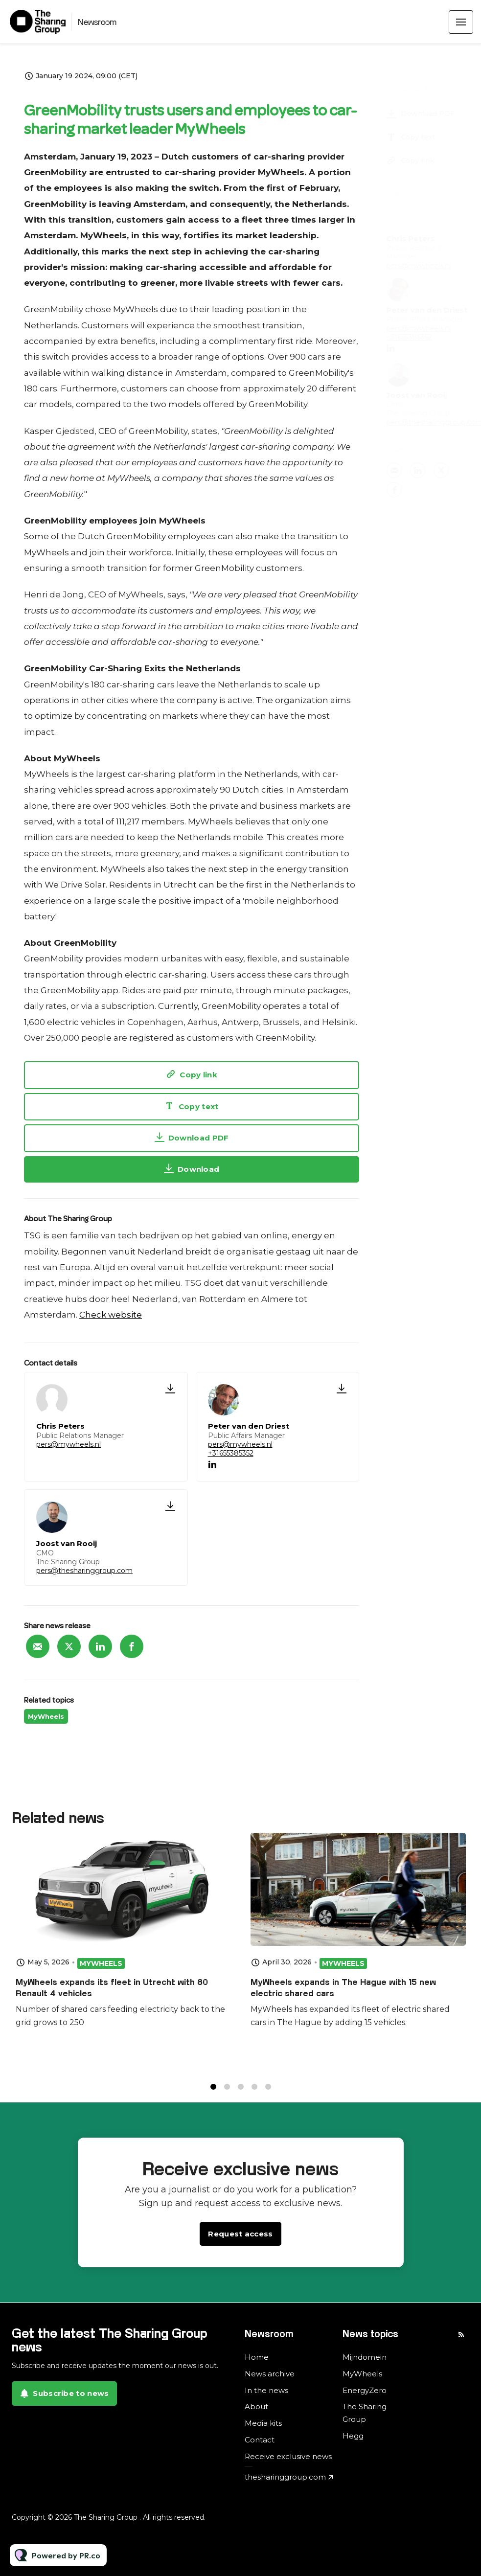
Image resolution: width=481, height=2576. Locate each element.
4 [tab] (254, 2092)
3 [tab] (241, 2092)
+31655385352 (230, 1453)
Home (257, 2357)
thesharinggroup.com (285, 2477)
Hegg (353, 2435)
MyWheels (46, 1716)
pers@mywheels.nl (68, 1444)
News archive (270, 2373)
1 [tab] (213, 2092)
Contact (260, 2439)
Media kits (263, 2423)
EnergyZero (365, 2390)
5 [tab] (268, 2092)
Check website (110, 1315)
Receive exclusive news (288, 2456)
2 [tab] (227, 2092)
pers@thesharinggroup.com (84, 1570)
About (256, 2406)
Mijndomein (365, 2357)
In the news (266, 2390)
